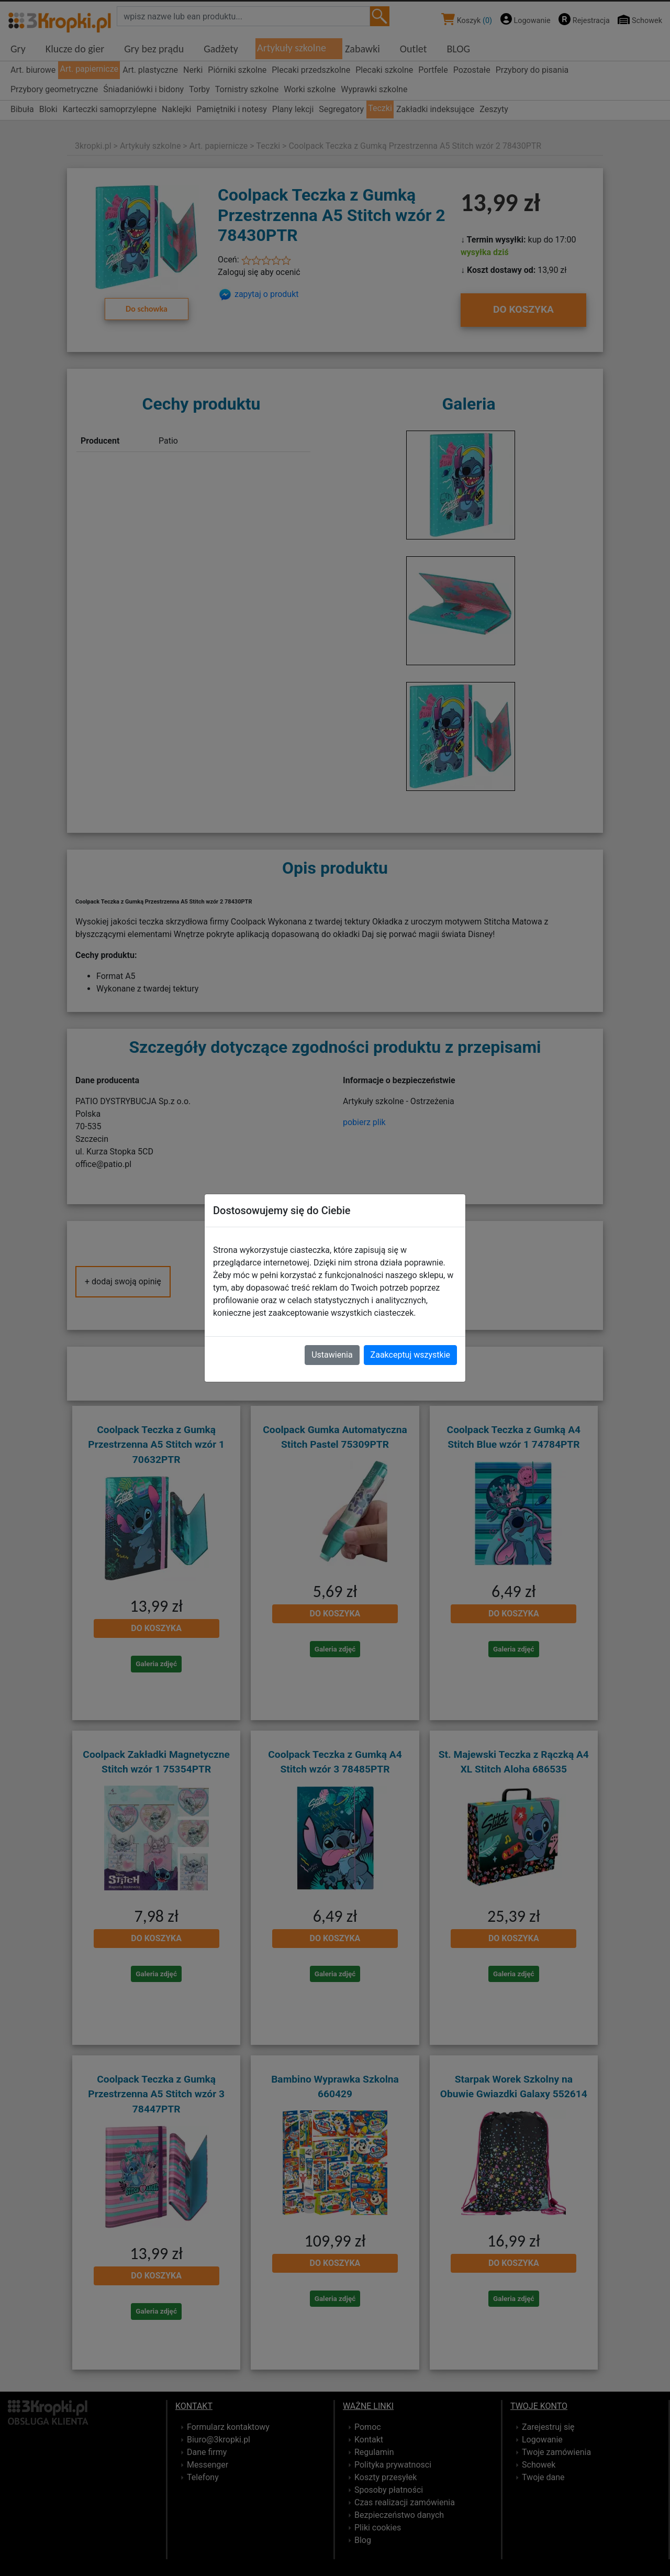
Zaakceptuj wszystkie (410, 1355)
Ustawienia (331, 1355)
